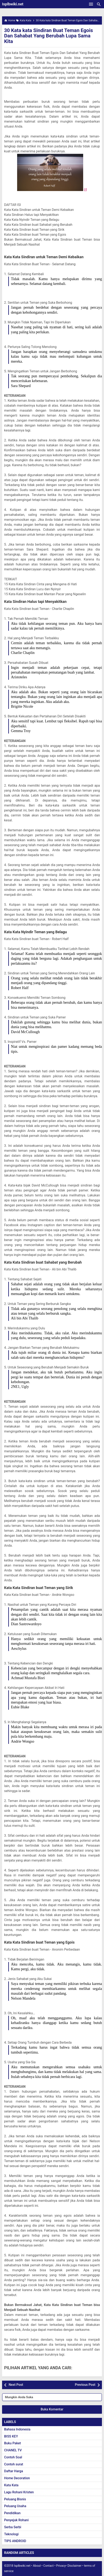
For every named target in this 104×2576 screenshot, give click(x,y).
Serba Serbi (12, 2527)
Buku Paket (12, 2443)
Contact (48, 2566)
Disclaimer (74, 2566)
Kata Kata (11, 2485)
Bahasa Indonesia (17, 2429)
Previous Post (85, 2385)
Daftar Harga (13, 2471)
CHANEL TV (13, 2450)
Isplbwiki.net (12, 4)
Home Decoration (17, 2478)
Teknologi (11, 2534)
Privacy (61, 2566)
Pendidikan (12, 2513)
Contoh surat (13, 2464)
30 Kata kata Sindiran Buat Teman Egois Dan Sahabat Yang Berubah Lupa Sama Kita (48, 35)
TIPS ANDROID (15, 2541)
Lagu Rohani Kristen (19, 2492)
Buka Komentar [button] (52, 2409)
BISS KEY (11, 2436)
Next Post (16, 2385)
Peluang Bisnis (15, 2499)
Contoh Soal (13, 2457)
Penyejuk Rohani (16, 2520)
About (37, 2566)
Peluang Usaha (15, 2506)
